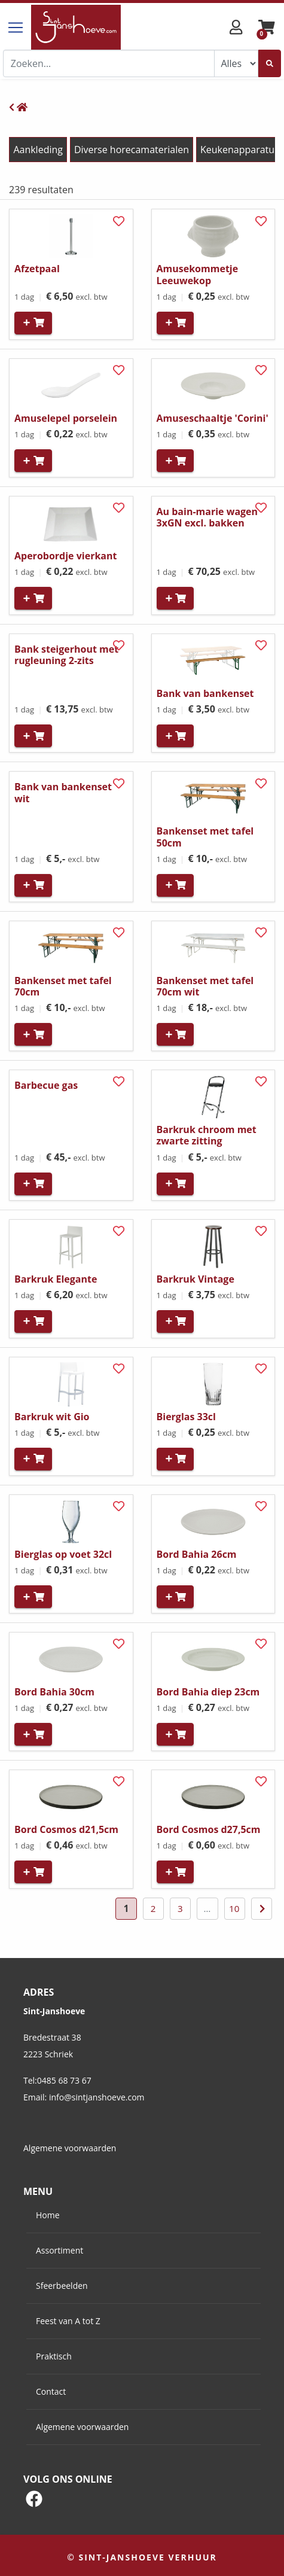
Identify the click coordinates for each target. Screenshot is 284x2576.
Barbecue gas (46, 1085)
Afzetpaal (37, 268)
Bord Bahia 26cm (197, 1554)
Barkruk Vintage (195, 1279)
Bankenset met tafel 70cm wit (205, 986)
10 (234, 1908)
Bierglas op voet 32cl (63, 1554)
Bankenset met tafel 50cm (205, 836)
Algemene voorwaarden (69, 2148)
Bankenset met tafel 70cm (63, 986)
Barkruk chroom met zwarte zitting (206, 1135)
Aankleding (38, 149)
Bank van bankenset (205, 693)
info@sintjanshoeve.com (97, 2097)
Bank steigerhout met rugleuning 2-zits (66, 655)
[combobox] (109, 63)
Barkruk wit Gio (52, 1416)
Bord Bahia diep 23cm (208, 1691)
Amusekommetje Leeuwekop (198, 274)
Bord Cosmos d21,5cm (66, 1829)
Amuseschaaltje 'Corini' (212, 418)
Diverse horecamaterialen (131, 149)
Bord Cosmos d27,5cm (209, 1829)
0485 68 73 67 (64, 2080)
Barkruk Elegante (55, 1279)
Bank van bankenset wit (63, 792)
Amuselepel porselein (65, 418)
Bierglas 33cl (186, 1416)
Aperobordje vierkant (65, 555)
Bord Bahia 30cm (54, 1691)
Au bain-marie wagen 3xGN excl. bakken (207, 517)
